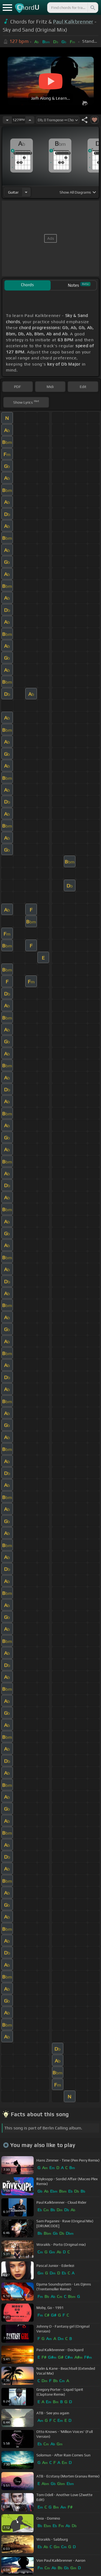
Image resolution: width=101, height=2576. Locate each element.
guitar (13, 192)
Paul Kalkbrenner (73, 22)
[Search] (92, 7)
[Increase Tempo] (29, 120)
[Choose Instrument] (26, 192)
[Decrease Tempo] (7, 120)
